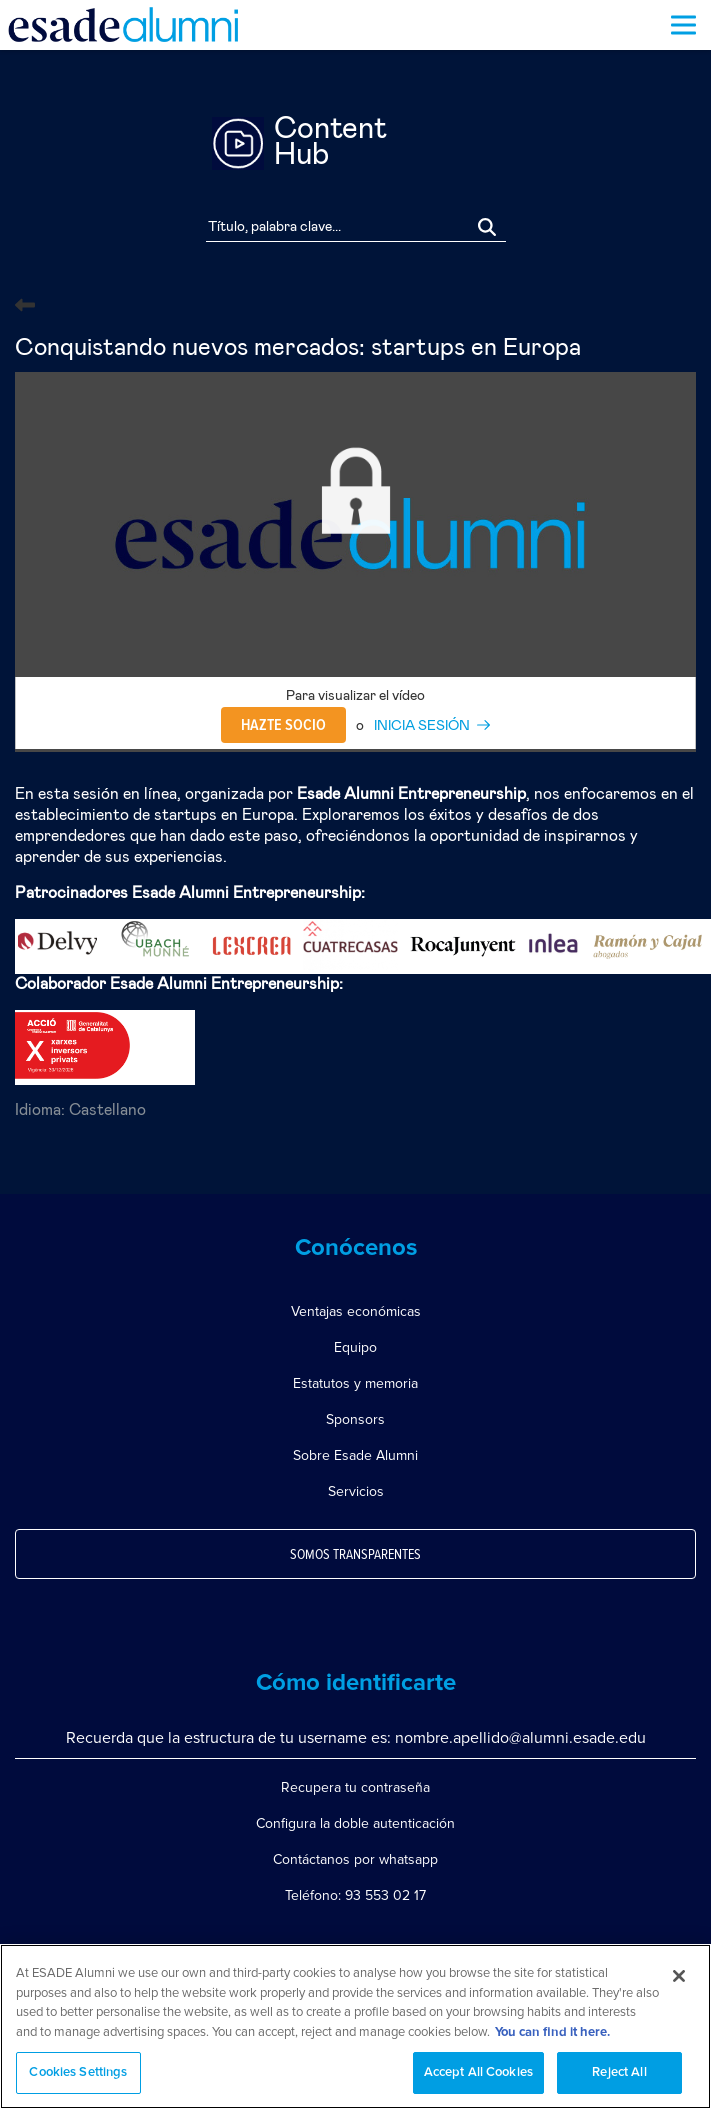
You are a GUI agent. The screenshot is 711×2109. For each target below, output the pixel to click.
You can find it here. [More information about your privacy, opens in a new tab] (552, 2032)
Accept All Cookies (478, 2072)
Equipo (355, 1347)
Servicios (356, 1491)
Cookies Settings (78, 2072)
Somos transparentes (355, 1555)
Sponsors (355, 1419)
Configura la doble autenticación (355, 1823)
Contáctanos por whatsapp (355, 1859)
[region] (355, 2026)
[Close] (679, 1976)
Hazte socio (283, 725)
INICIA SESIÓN (422, 726)
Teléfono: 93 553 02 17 (355, 1895)
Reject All (619, 2072)
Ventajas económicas (356, 1311)
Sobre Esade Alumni (355, 1455)
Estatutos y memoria (355, 1383)
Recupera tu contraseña (355, 1787)
